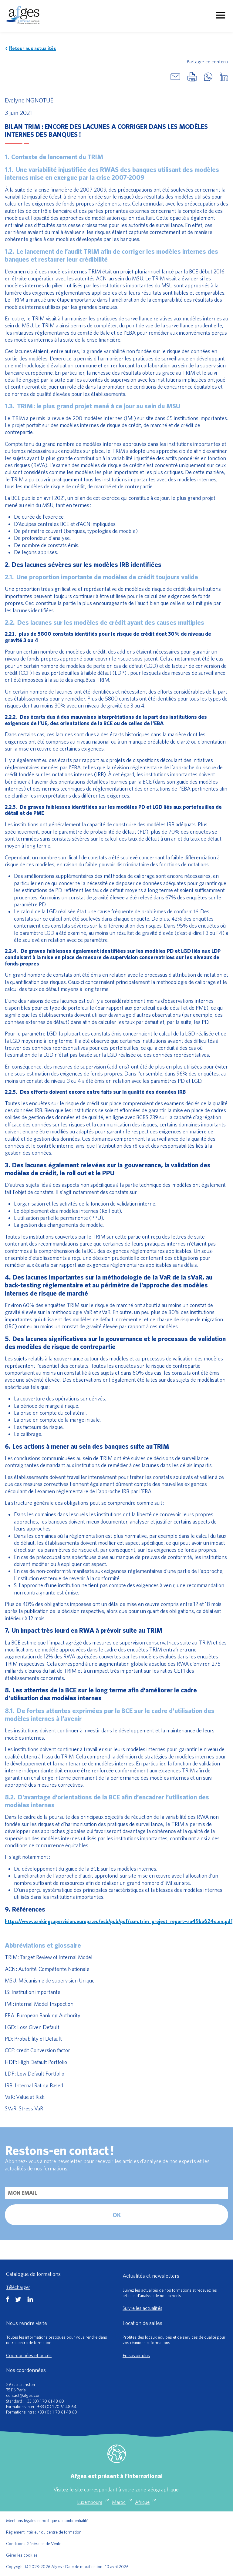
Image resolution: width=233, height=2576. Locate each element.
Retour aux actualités (30, 48)
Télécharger (18, 2287)
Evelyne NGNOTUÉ (29, 100)
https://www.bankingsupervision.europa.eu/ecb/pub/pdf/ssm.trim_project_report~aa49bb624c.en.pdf (118, 1921)
